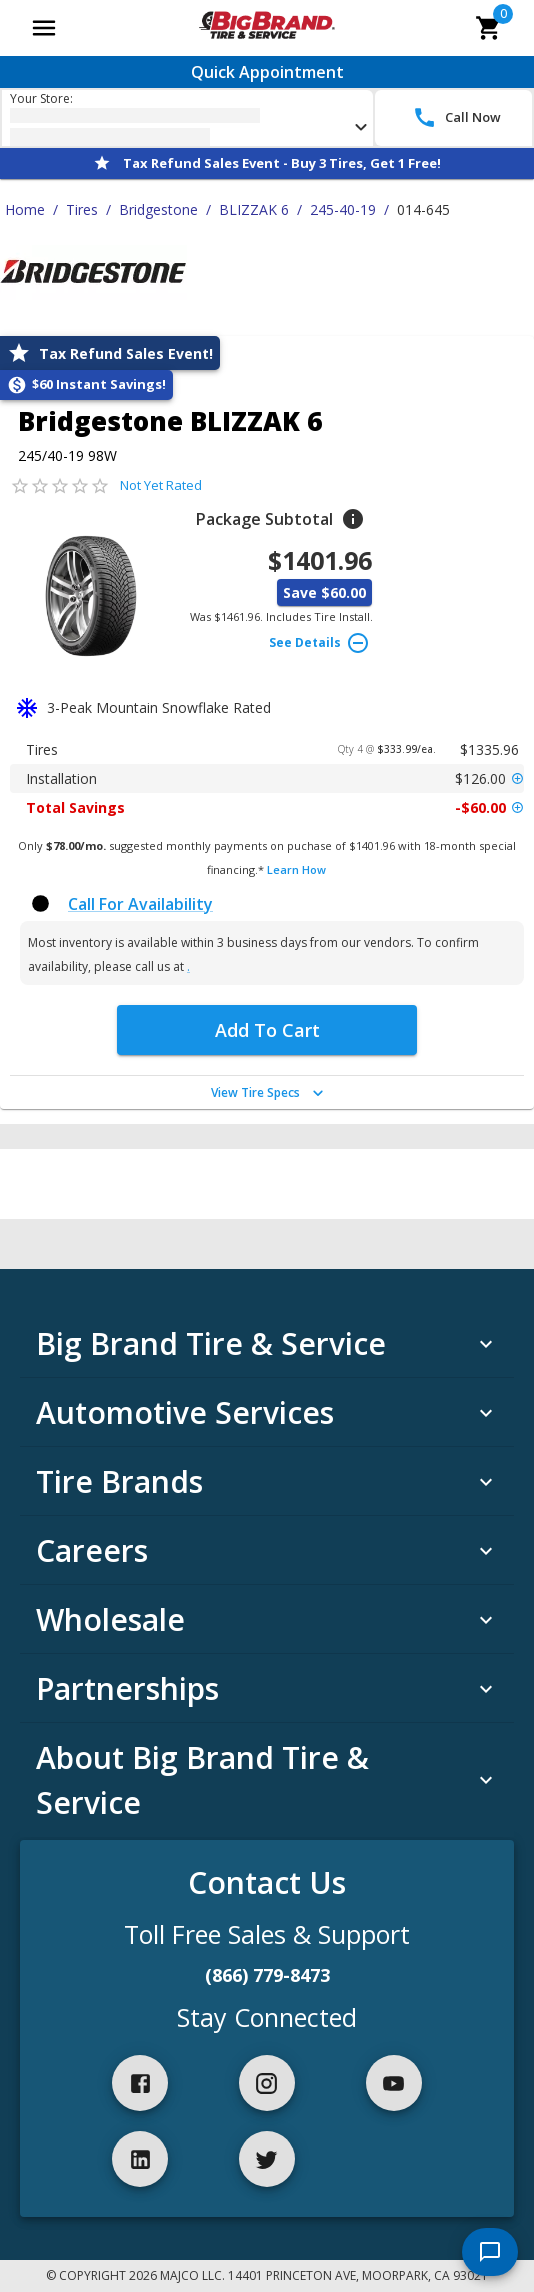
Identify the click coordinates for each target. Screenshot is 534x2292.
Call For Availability (140, 904)
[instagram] (267, 2083)
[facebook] (140, 2083)
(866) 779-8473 (267, 1975)
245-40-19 (343, 209)
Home (25, 209)
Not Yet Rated (161, 485)
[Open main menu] (44, 28)
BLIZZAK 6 (254, 209)
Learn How (296, 869)
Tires (82, 209)
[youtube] (394, 2083)
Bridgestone (158, 209)
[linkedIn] (140, 2159)
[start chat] (490, 2252)
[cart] (489, 28)
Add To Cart (267, 1030)
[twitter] (267, 2159)
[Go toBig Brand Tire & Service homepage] (266, 28)
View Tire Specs (269, 1093)
